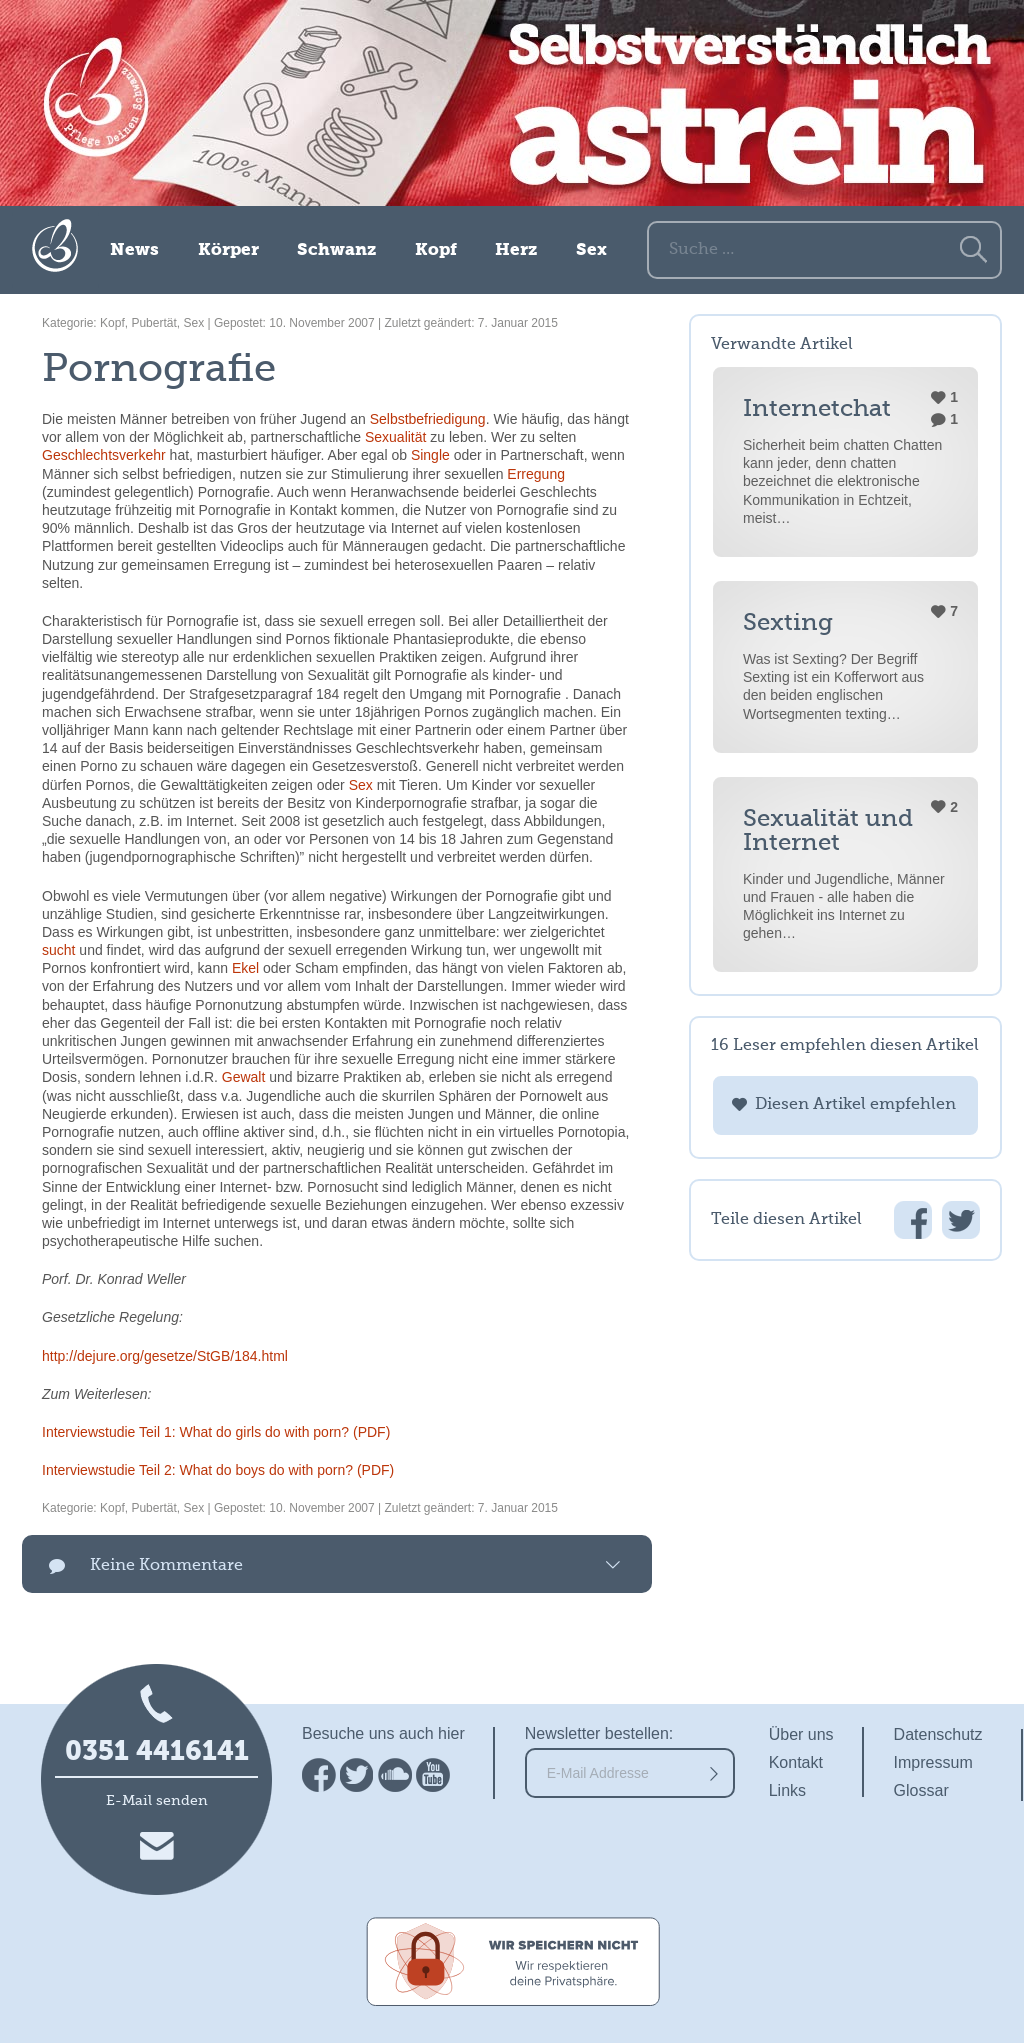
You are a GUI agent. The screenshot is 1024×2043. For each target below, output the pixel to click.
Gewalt (244, 1077)
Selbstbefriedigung (428, 419)
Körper (228, 250)
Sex (591, 250)
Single (430, 455)
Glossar (921, 1790)
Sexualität (395, 437)
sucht (58, 950)
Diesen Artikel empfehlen (855, 1105)
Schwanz (336, 250)
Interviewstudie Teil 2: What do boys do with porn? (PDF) (218, 1470)
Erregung (536, 474)
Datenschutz (938, 1734)
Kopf (436, 250)
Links (787, 1790)
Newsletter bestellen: (599, 1733)
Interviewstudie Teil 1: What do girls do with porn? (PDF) (216, 1432)
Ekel (245, 968)
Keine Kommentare (166, 1566)
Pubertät (153, 323)
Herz (516, 250)
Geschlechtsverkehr (104, 455)
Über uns (801, 1734)
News (134, 250)
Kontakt (796, 1762)
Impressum (933, 1762)
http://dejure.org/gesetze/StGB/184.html (165, 1356)
